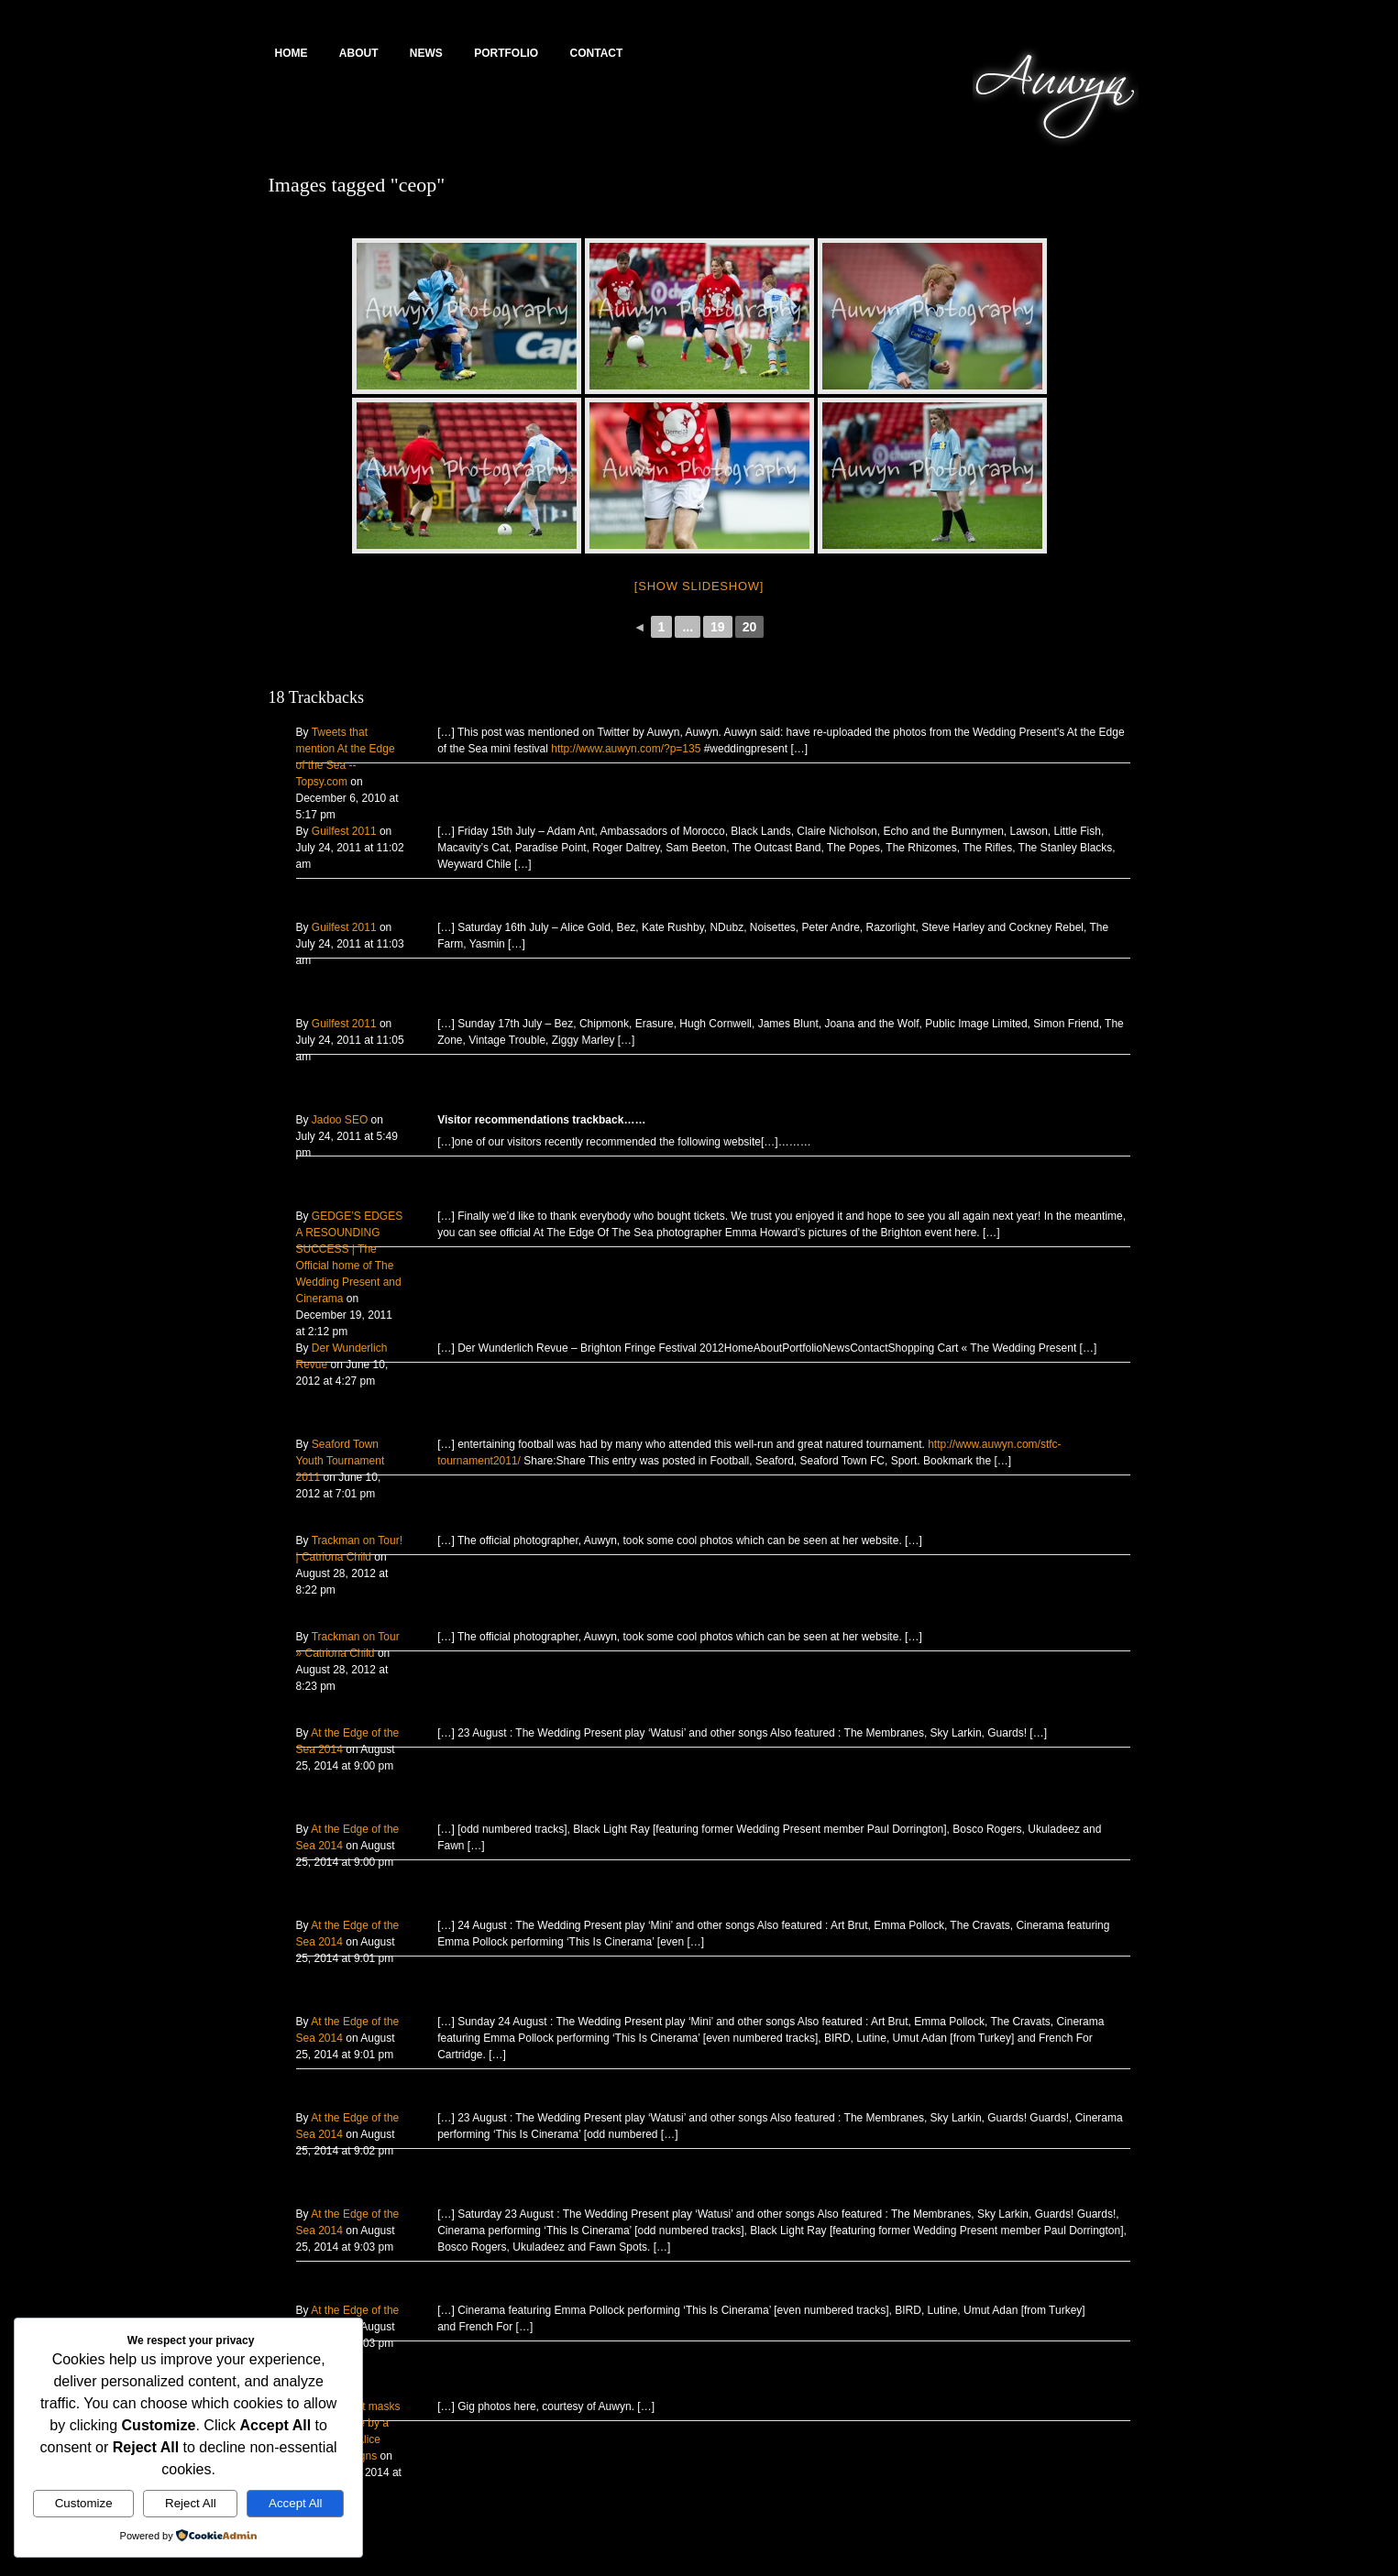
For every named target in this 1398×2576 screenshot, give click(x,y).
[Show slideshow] (699, 586)
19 (717, 626)
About (359, 53)
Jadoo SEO (340, 1119)
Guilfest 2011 (344, 831)
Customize (84, 2503)
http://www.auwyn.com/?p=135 (625, 748)
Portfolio (506, 53)
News (426, 53)
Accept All (296, 2503)
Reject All (190, 2503)
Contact (596, 53)
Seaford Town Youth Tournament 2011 (340, 1461)
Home (291, 53)
